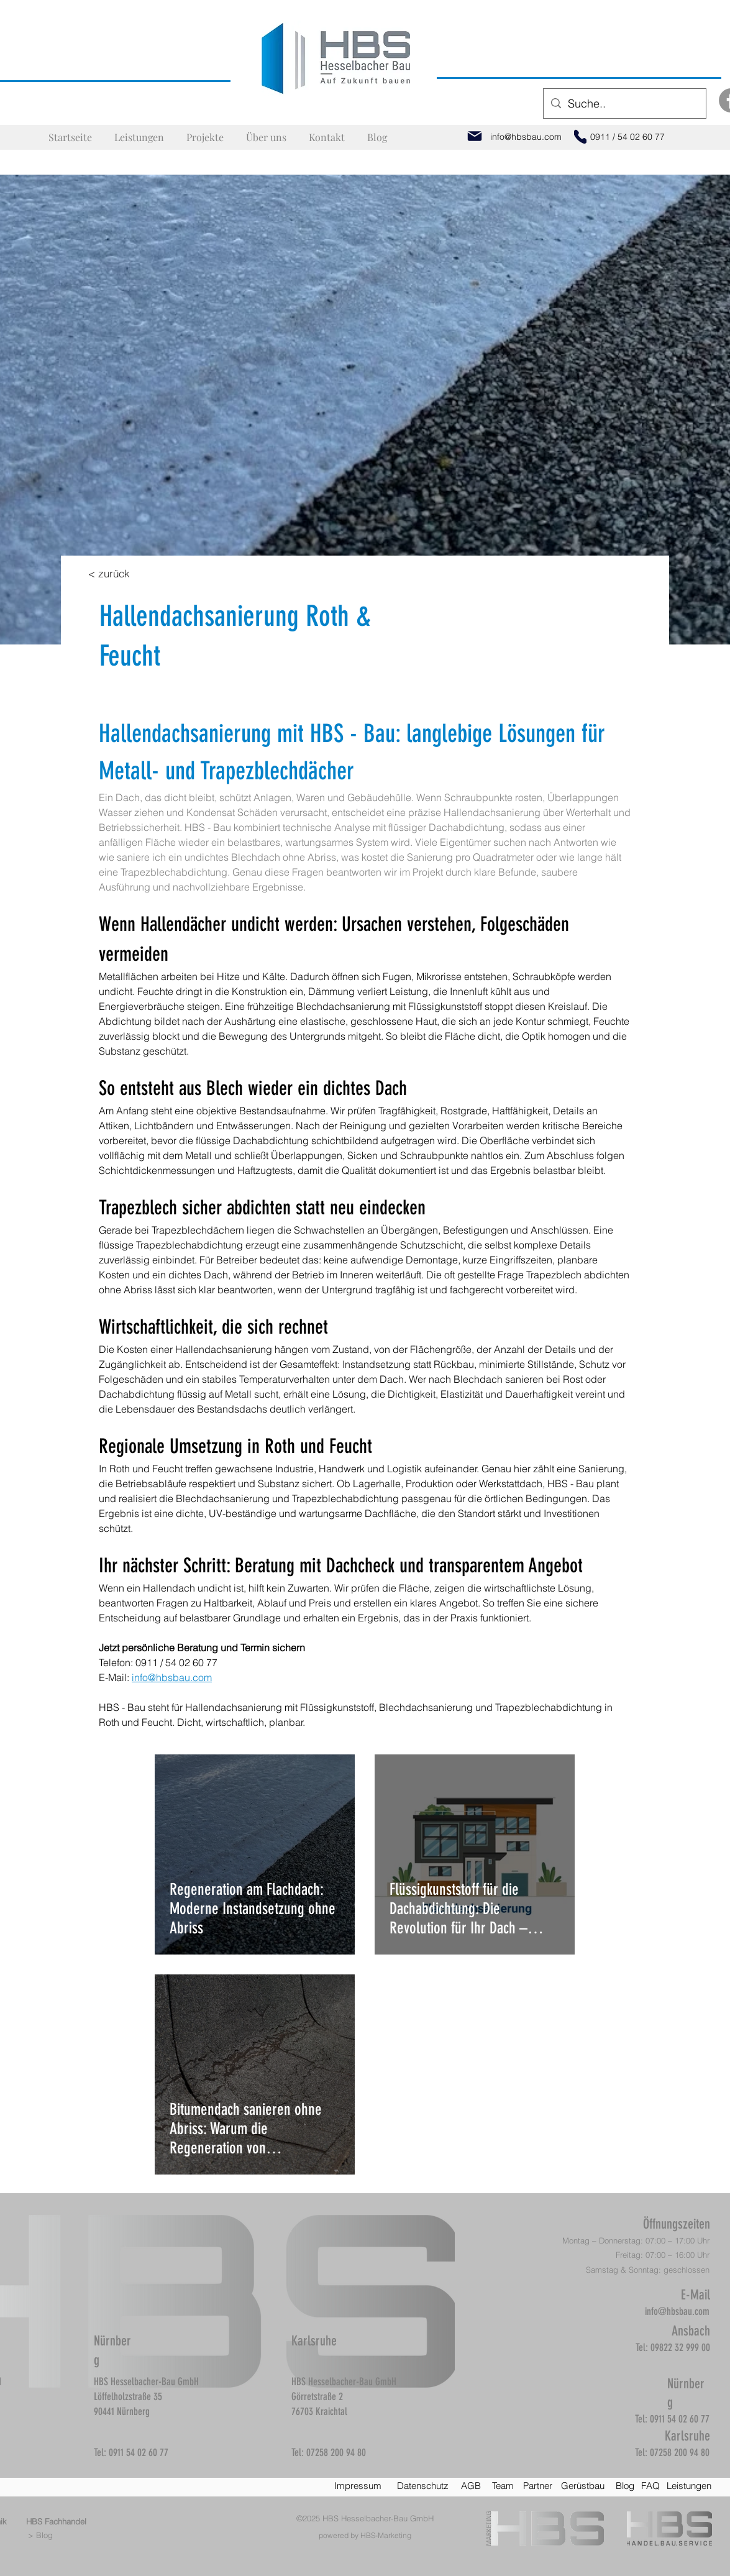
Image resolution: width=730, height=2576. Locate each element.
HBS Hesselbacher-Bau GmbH (378, 2518)
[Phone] (580, 137)
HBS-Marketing (385, 2535)
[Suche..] (624, 104)
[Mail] (475, 136)
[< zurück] (109, 573)
